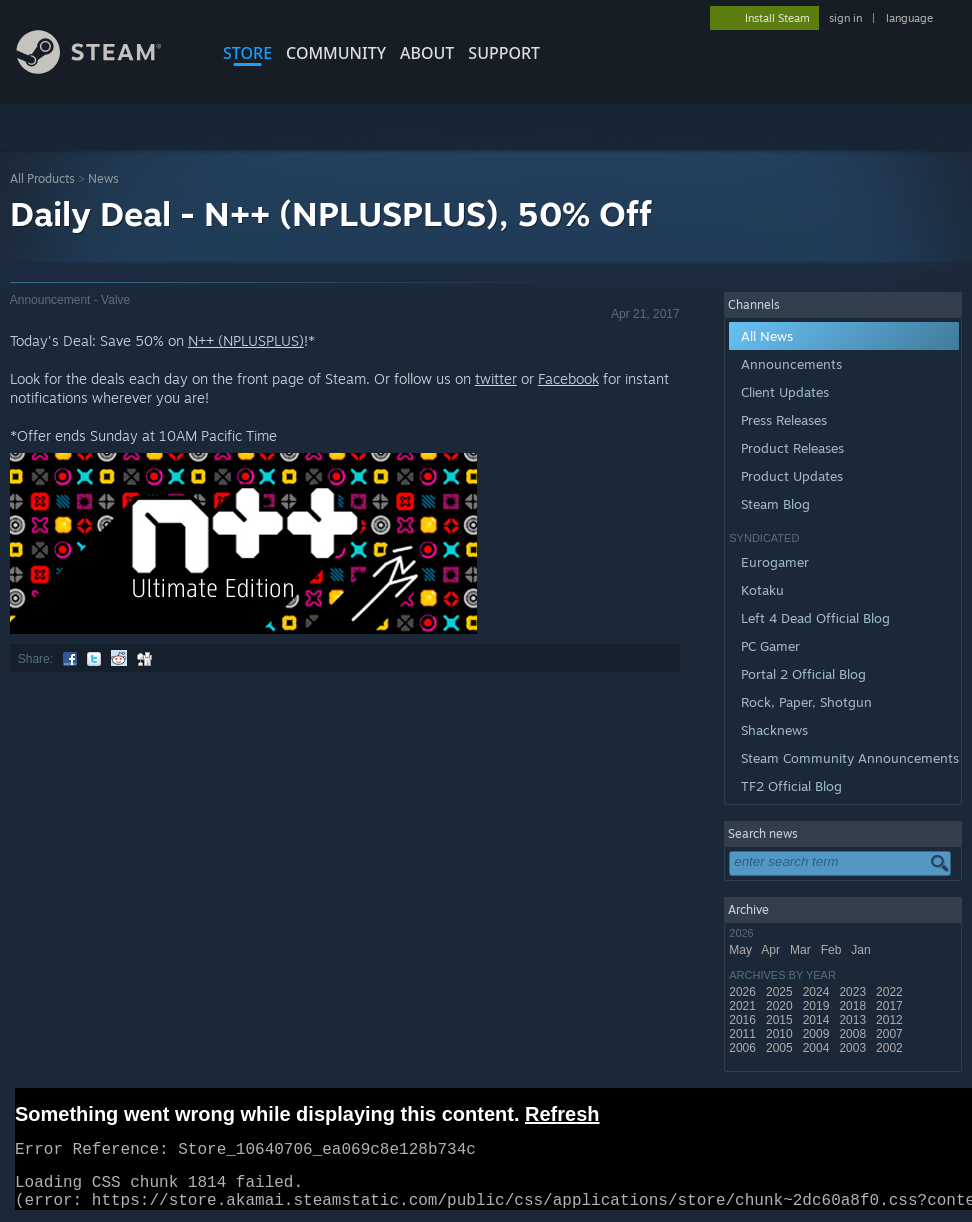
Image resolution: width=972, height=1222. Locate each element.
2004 (818, 1048)
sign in (845, 18)
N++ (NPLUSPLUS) (246, 340)
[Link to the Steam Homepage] (104, 68)
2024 (818, 992)
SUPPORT (504, 53)
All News (767, 336)
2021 (744, 1006)
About (427, 53)
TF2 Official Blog (791, 786)
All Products (42, 178)
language (909, 18)
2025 (781, 992)
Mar (802, 950)
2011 (744, 1034)
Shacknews (774, 730)
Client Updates (785, 392)
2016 (744, 1020)
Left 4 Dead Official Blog (815, 618)
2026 (744, 992)
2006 (744, 1048)
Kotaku (762, 590)
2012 (891, 1020)
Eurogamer (775, 562)
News (103, 178)
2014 (818, 1020)
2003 (854, 1048)
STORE (247, 53)
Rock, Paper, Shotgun (806, 702)
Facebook (568, 378)
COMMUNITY (336, 53)
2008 (854, 1034)
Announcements (791, 364)
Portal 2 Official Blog (803, 674)
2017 (891, 1006)
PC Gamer (770, 646)
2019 (818, 1006)
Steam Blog (775, 504)
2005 (781, 1048)
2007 (891, 1034)
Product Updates (792, 476)
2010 (781, 1034)
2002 (891, 1048)
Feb (833, 950)
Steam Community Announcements (850, 758)
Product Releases (792, 448)
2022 (891, 992)
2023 (854, 992)
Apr (772, 950)
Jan (862, 950)
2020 (781, 1006)
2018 (854, 1006)
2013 (854, 1020)
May (742, 950)
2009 (818, 1034)
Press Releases (784, 420)
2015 (781, 1020)
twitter (496, 378)
